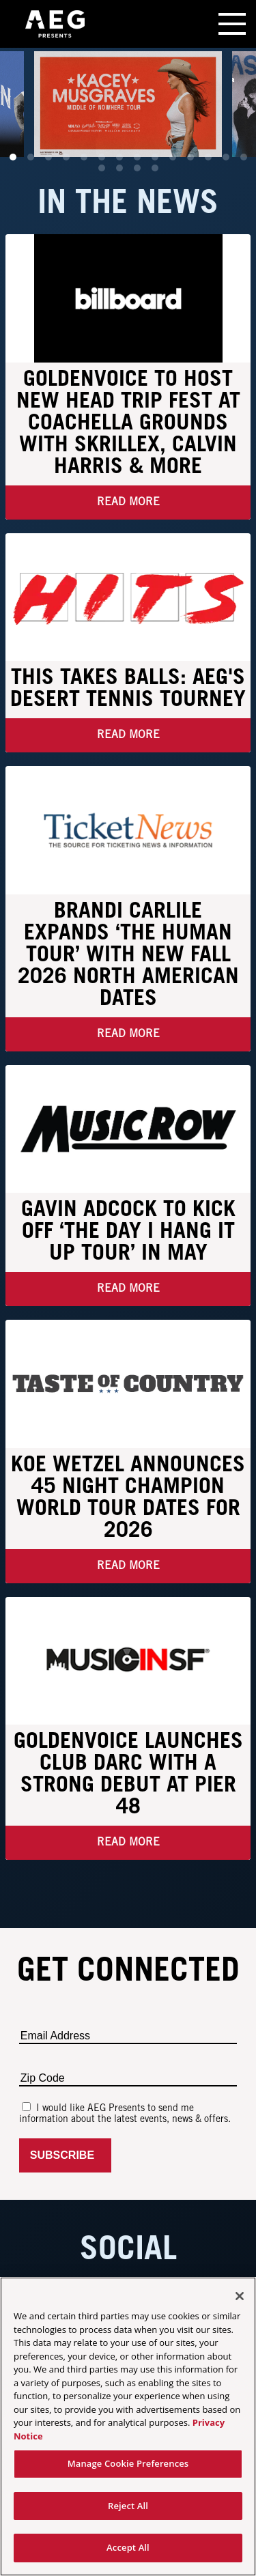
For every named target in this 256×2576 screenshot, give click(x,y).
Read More (128, 502)
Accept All (128, 2547)
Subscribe (65, 2155)
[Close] (240, 2296)
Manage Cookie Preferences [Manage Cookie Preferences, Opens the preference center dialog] (128, 2463)
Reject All (128, 2506)
